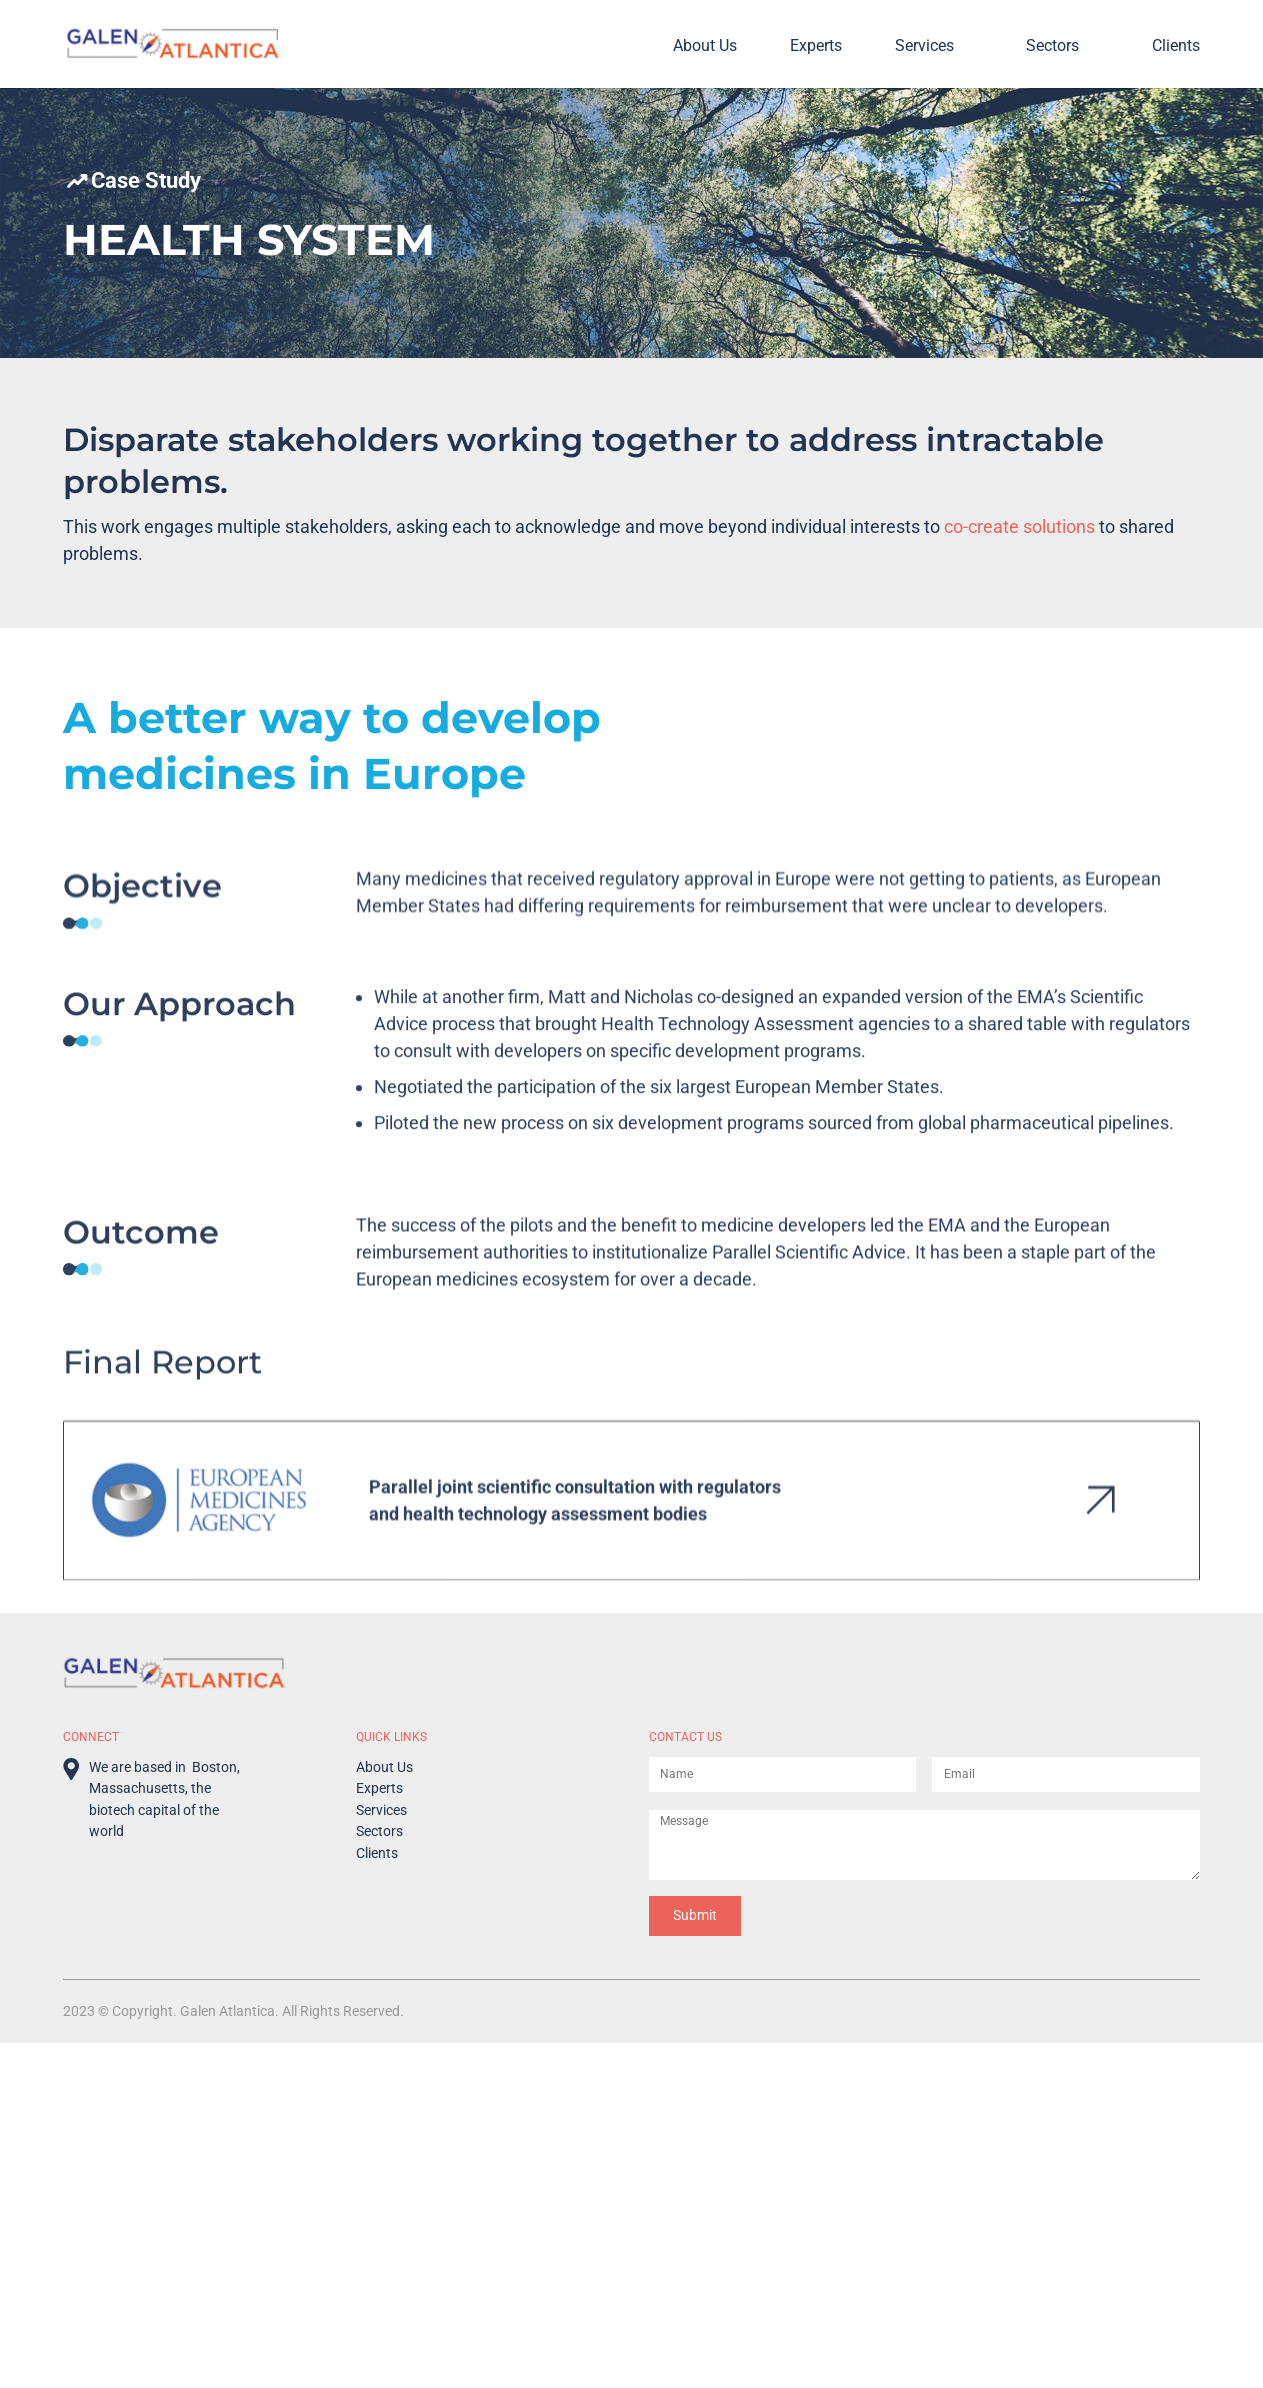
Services (924, 46)
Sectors (1052, 46)
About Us (705, 46)
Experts (816, 46)
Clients (1176, 46)
